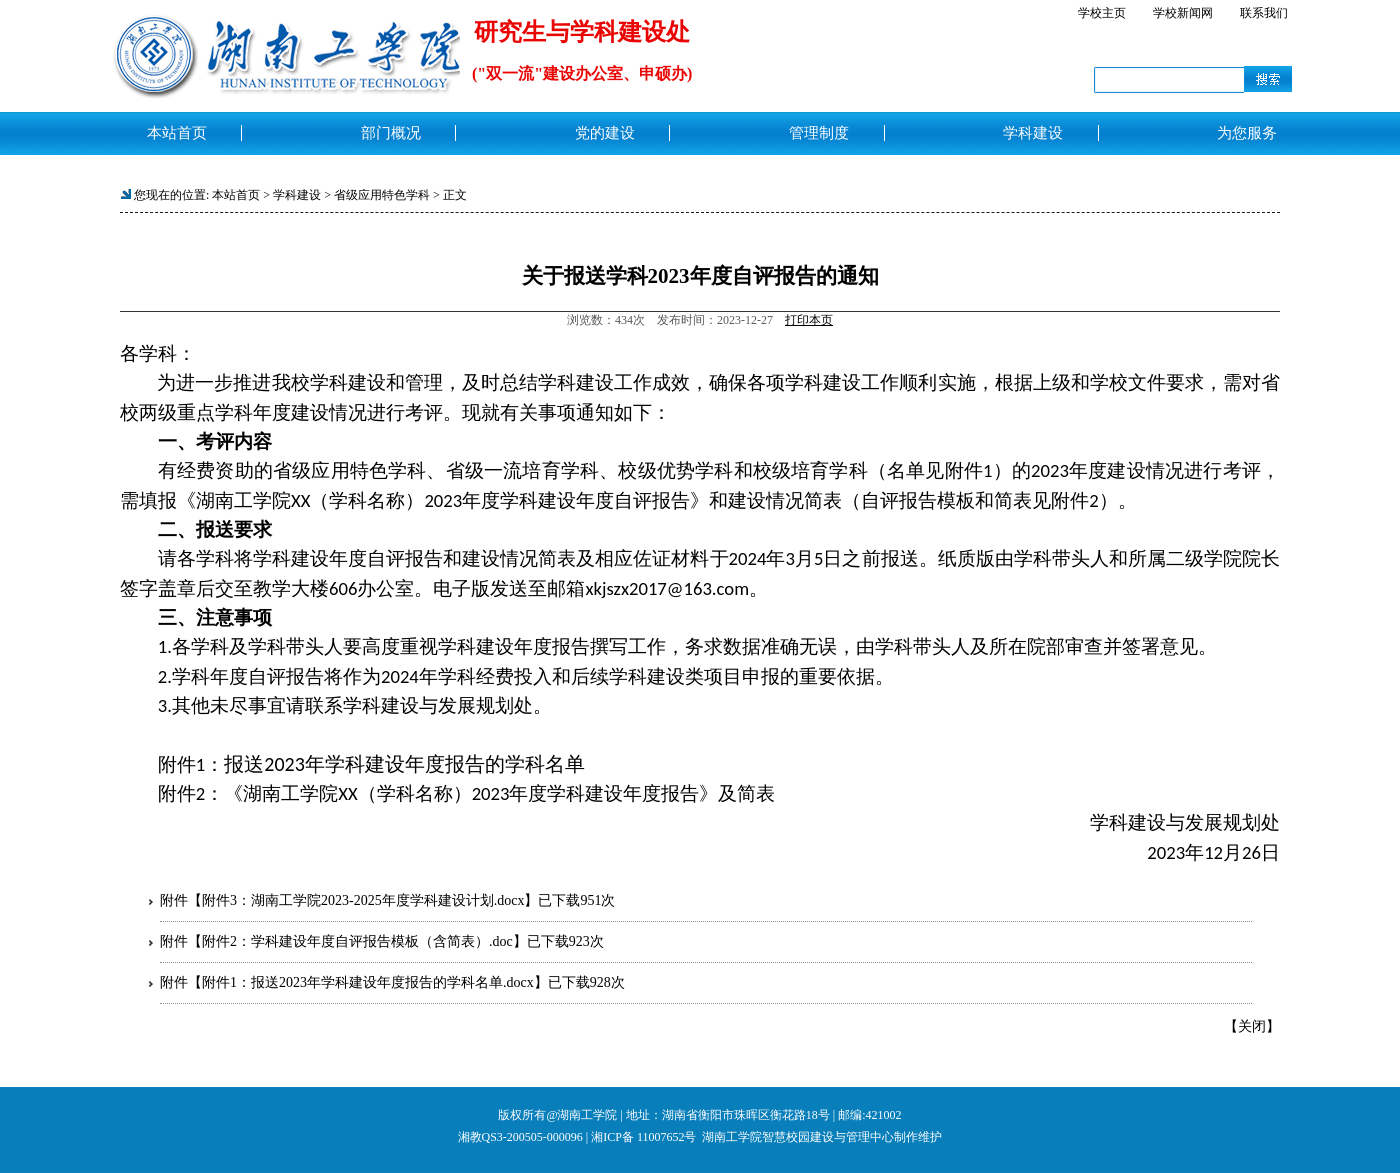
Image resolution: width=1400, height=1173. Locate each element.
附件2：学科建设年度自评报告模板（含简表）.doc (357, 941)
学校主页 (1102, 13)
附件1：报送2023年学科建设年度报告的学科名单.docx (368, 982)
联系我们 (1264, 13)
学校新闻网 (1183, 13)
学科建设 (297, 195)
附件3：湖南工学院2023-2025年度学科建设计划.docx (363, 900)
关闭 (1252, 1026)
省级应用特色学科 (382, 195)
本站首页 (236, 195)
